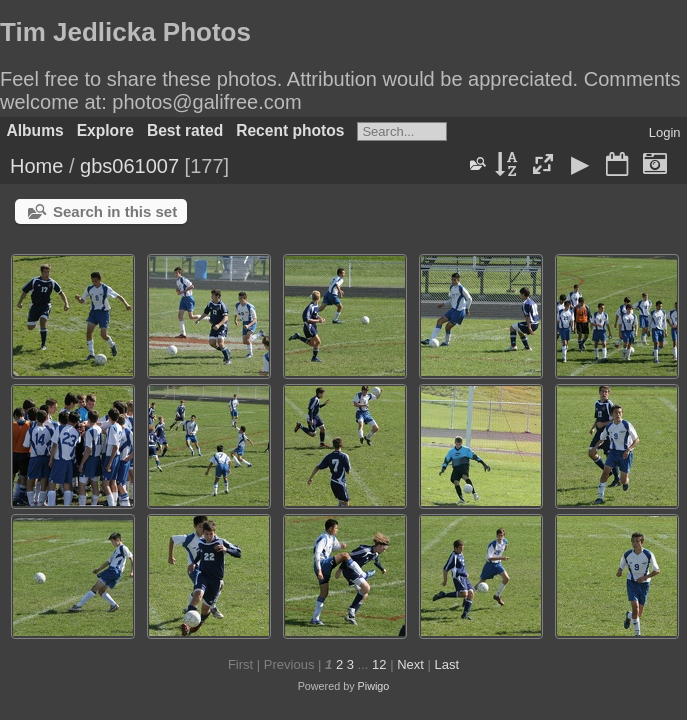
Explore (105, 130)
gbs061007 (129, 166)
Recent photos (290, 130)
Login (665, 132)
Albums (35, 130)
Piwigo (374, 686)
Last (446, 664)
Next (410, 664)
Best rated (185, 130)
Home (36, 166)
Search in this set (115, 211)
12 (379, 664)
